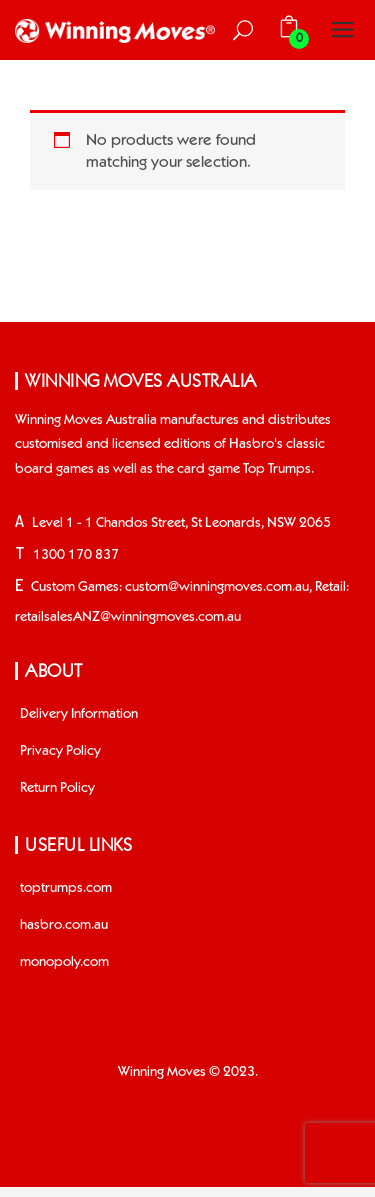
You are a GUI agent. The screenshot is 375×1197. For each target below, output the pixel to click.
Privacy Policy (60, 751)
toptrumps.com (66, 888)
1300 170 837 (76, 555)
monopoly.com (64, 962)
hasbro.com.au (64, 925)
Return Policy (57, 788)
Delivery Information (79, 714)
